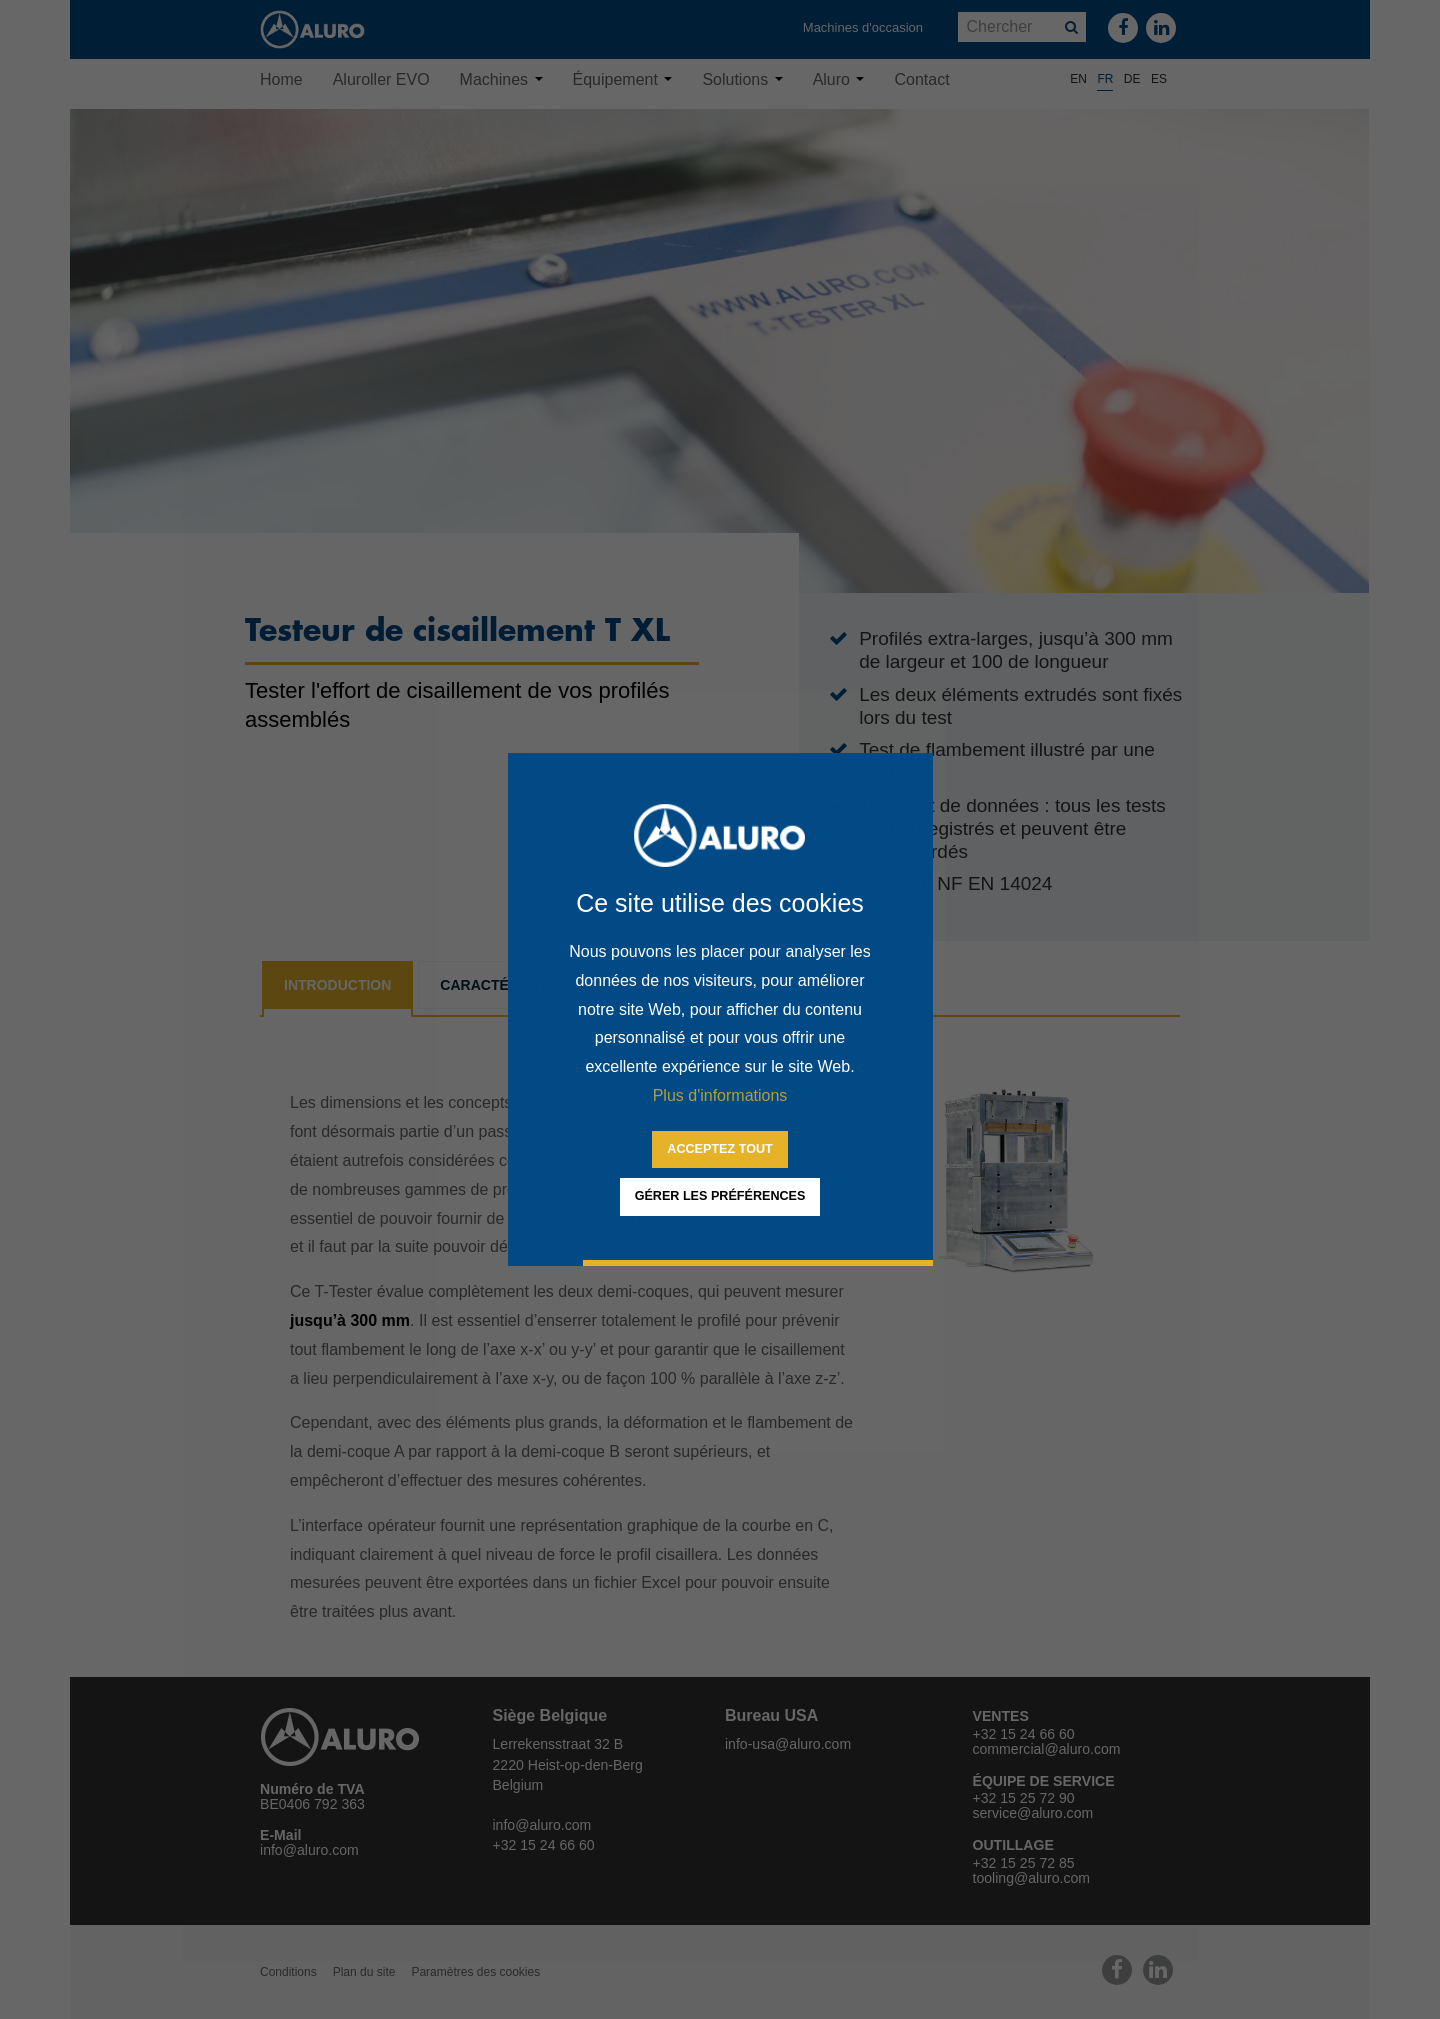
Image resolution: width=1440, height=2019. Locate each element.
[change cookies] (720, 1197)
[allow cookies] (719, 1150)
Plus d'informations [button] (720, 1095)
